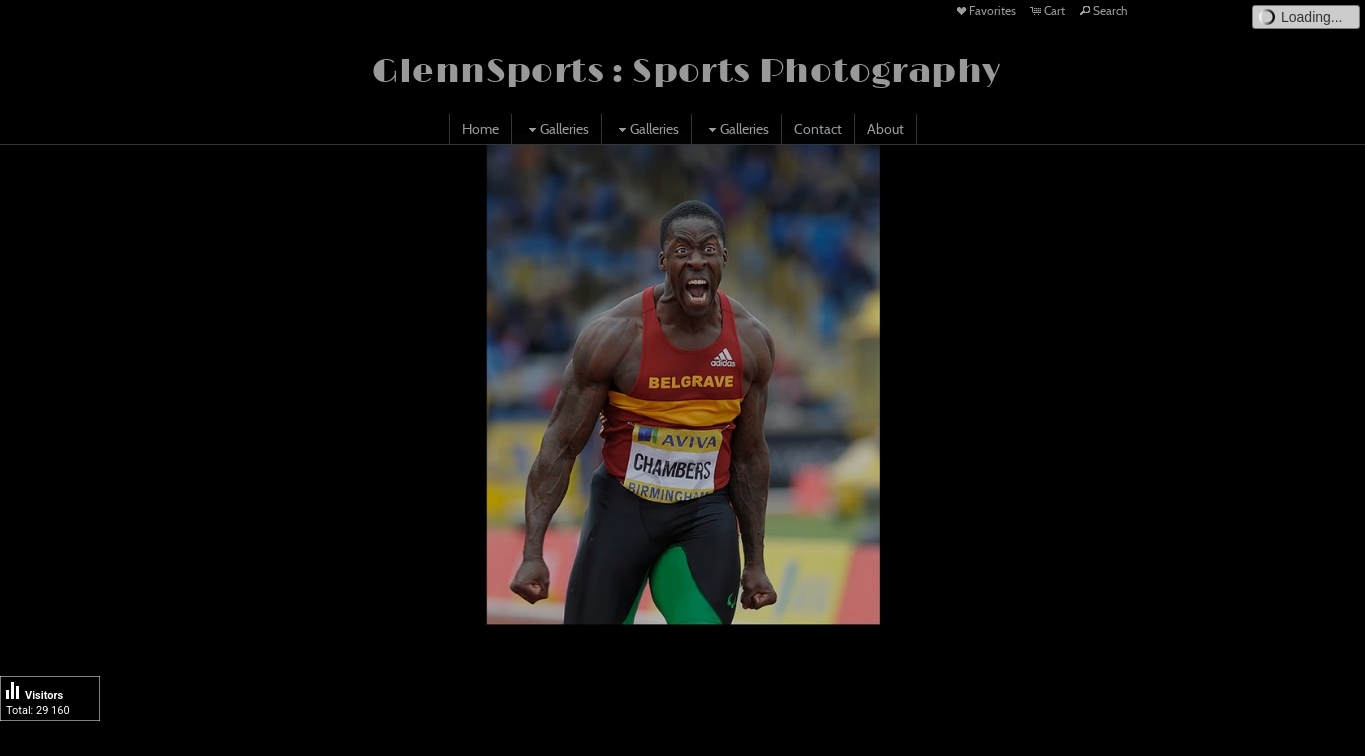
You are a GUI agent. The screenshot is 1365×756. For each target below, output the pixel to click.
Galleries (556, 129)
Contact (818, 129)
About (885, 129)
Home (480, 129)
